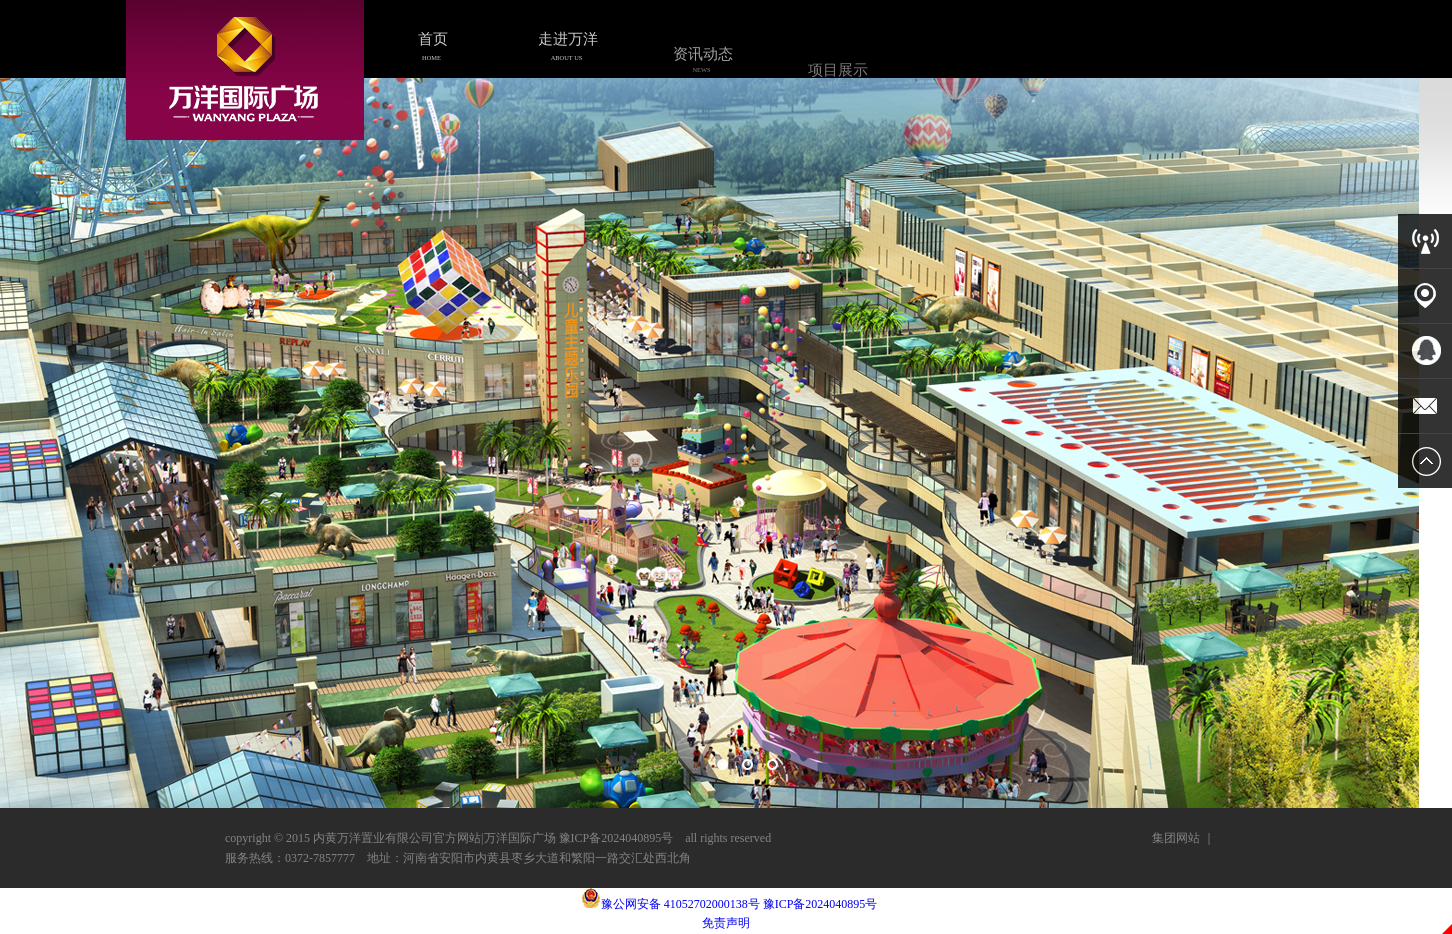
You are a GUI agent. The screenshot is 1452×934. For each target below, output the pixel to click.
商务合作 (972, 98)
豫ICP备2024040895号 (820, 904)
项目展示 (837, 78)
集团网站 (1176, 838)
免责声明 (726, 923)
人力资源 (1107, 105)
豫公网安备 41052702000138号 (670, 904)
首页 (432, 45)
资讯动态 (702, 63)
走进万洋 (567, 46)
